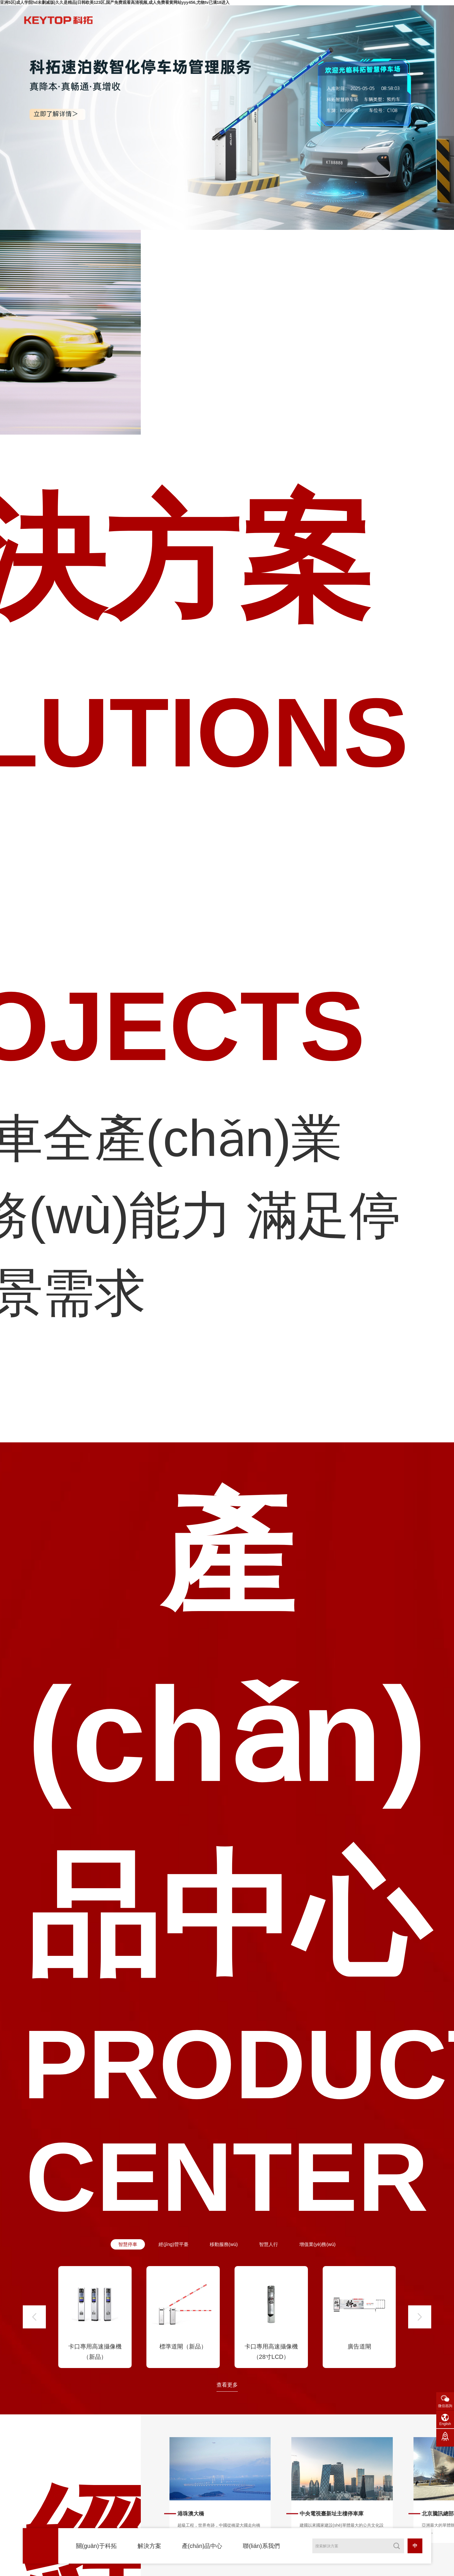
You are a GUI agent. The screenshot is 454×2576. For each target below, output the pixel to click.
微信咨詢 (445, 2406)
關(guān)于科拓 (96, 2546)
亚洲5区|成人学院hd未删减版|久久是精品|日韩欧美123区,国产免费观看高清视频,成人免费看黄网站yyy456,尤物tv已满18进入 (115, 2)
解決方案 (149, 2546)
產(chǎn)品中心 (202, 2546)
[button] (34, 2326)
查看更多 (227, 2395)
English (445, 2424)
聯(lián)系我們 (261, 2546)
